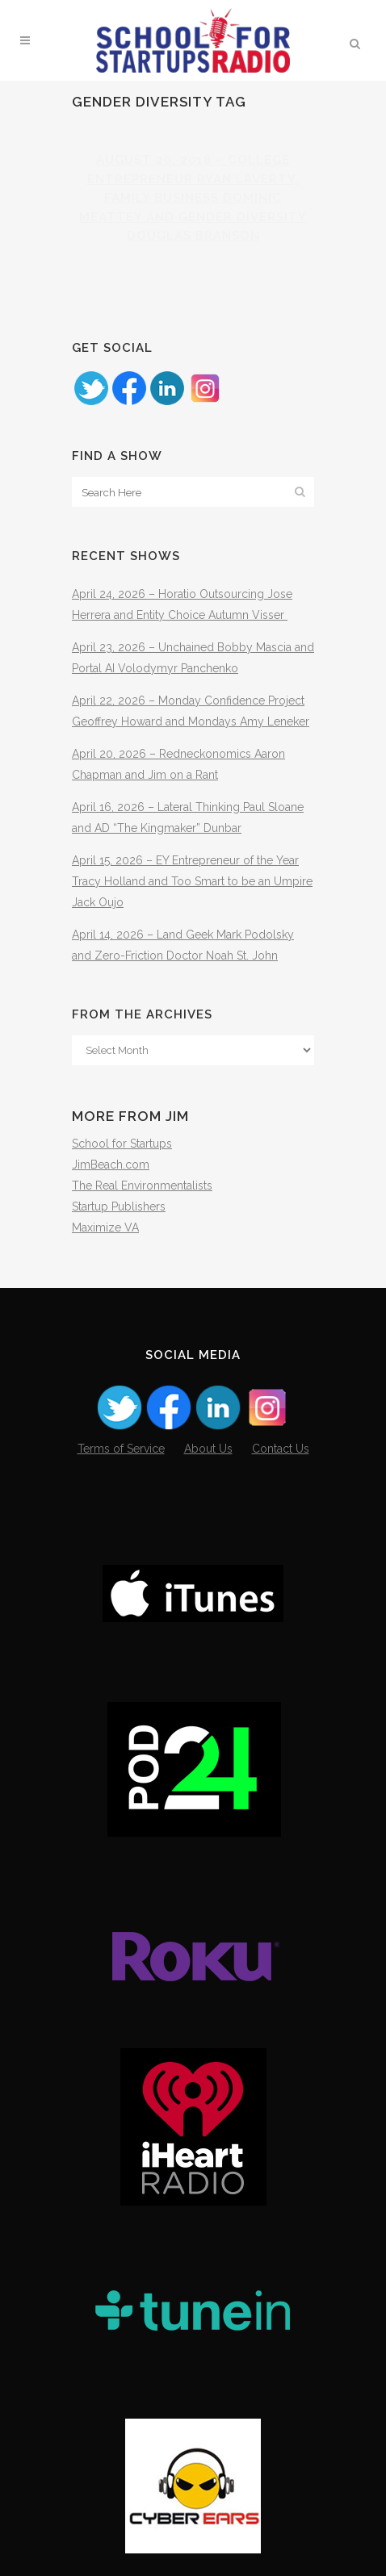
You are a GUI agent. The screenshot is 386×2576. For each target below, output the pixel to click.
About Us (208, 1448)
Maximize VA (105, 1227)
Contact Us (280, 1448)
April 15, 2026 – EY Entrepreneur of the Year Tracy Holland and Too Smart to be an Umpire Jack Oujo (192, 881)
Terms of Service (121, 1448)
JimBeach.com (110, 1164)
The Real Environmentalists (142, 1185)
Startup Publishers (119, 1206)
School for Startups (122, 1143)
